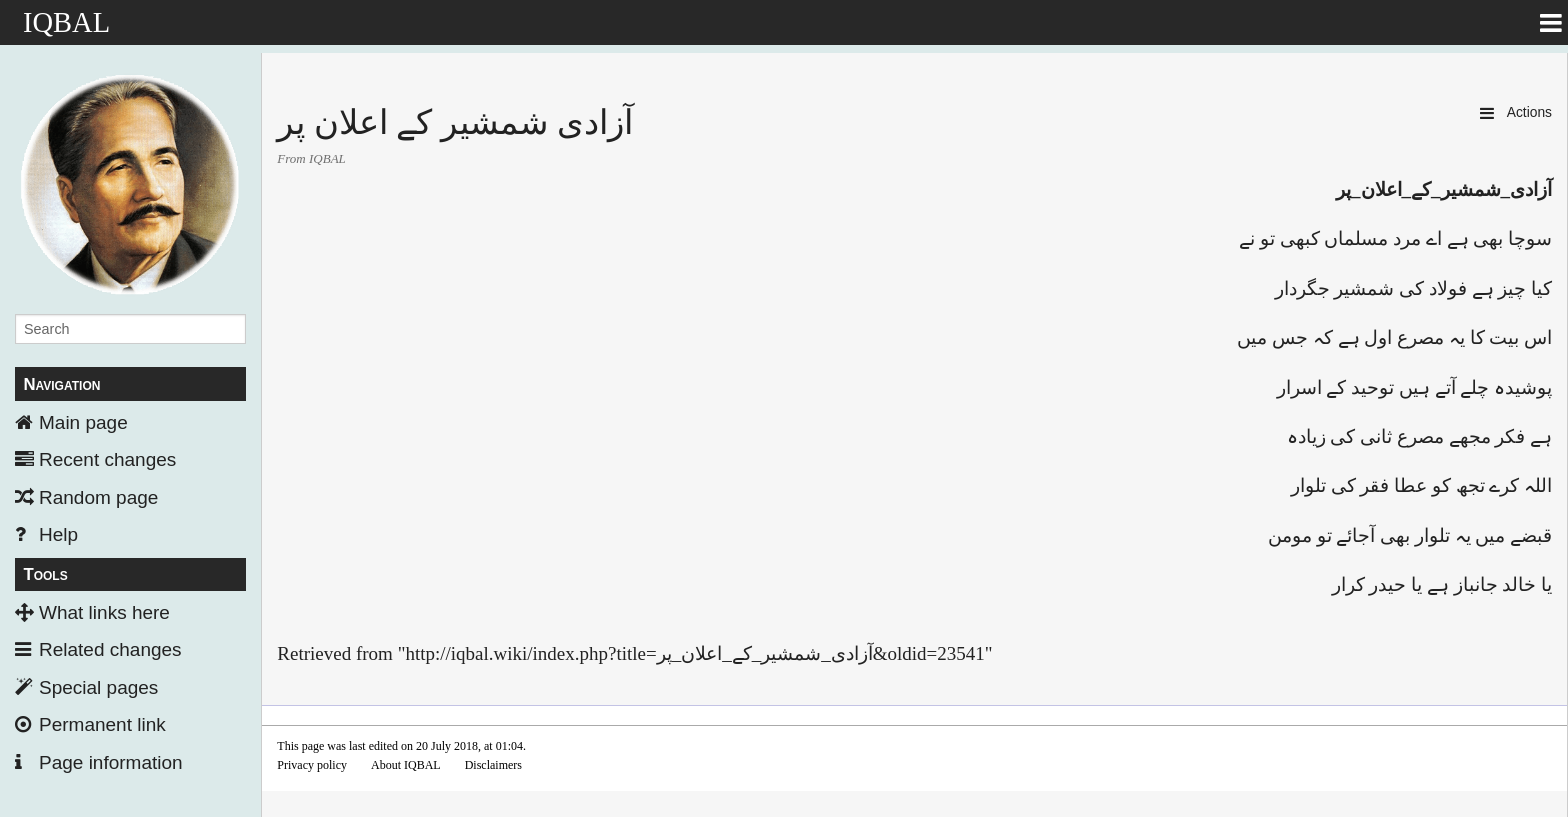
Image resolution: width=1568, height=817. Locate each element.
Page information (111, 762)
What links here (104, 612)
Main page (83, 422)
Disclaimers (493, 765)
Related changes (110, 649)
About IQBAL (406, 765)
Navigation (61, 384)
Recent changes (107, 459)
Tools (45, 574)
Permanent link (102, 724)
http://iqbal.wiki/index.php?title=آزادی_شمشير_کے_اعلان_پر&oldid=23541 (694, 653)
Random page (98, 497)
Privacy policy (312, 765)
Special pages (98, 687)
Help (58, 534)
